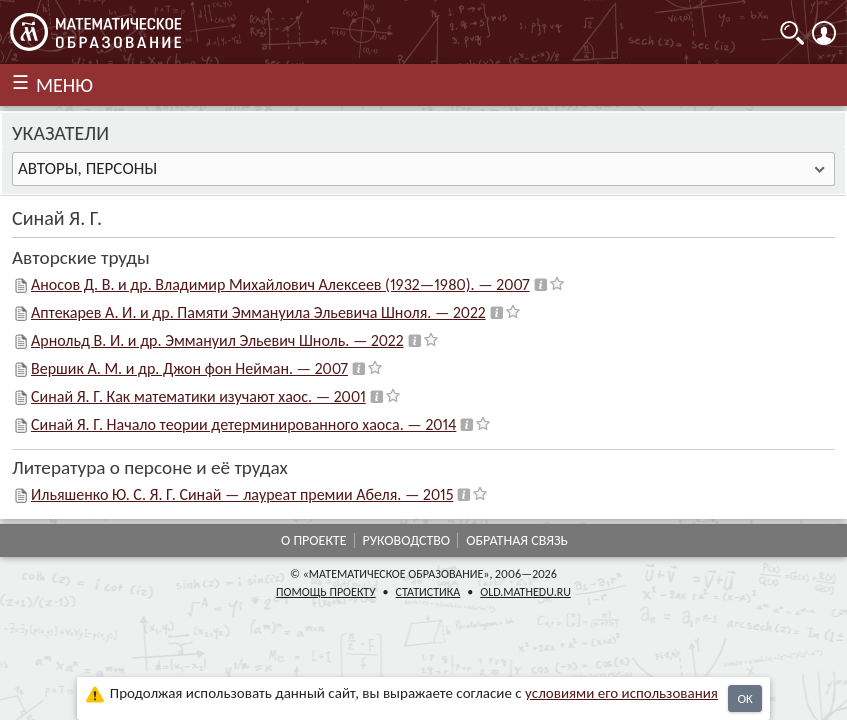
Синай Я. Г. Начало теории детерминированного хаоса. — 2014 (243, 424)
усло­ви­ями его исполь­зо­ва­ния (621, 693)
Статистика (428, 592)
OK (744, 698)
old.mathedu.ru (525, 592)
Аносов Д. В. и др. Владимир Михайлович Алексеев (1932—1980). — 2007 (280, 284)
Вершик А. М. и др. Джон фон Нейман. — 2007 (189, 368)
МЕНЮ (64, 85)
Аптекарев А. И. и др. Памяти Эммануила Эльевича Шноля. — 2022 (258, 312)
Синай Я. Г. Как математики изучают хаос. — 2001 (198, 396)
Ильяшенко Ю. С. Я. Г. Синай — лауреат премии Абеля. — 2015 (242, 494)
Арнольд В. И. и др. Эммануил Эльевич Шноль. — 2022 (217, 340)
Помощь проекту (326, 592)
